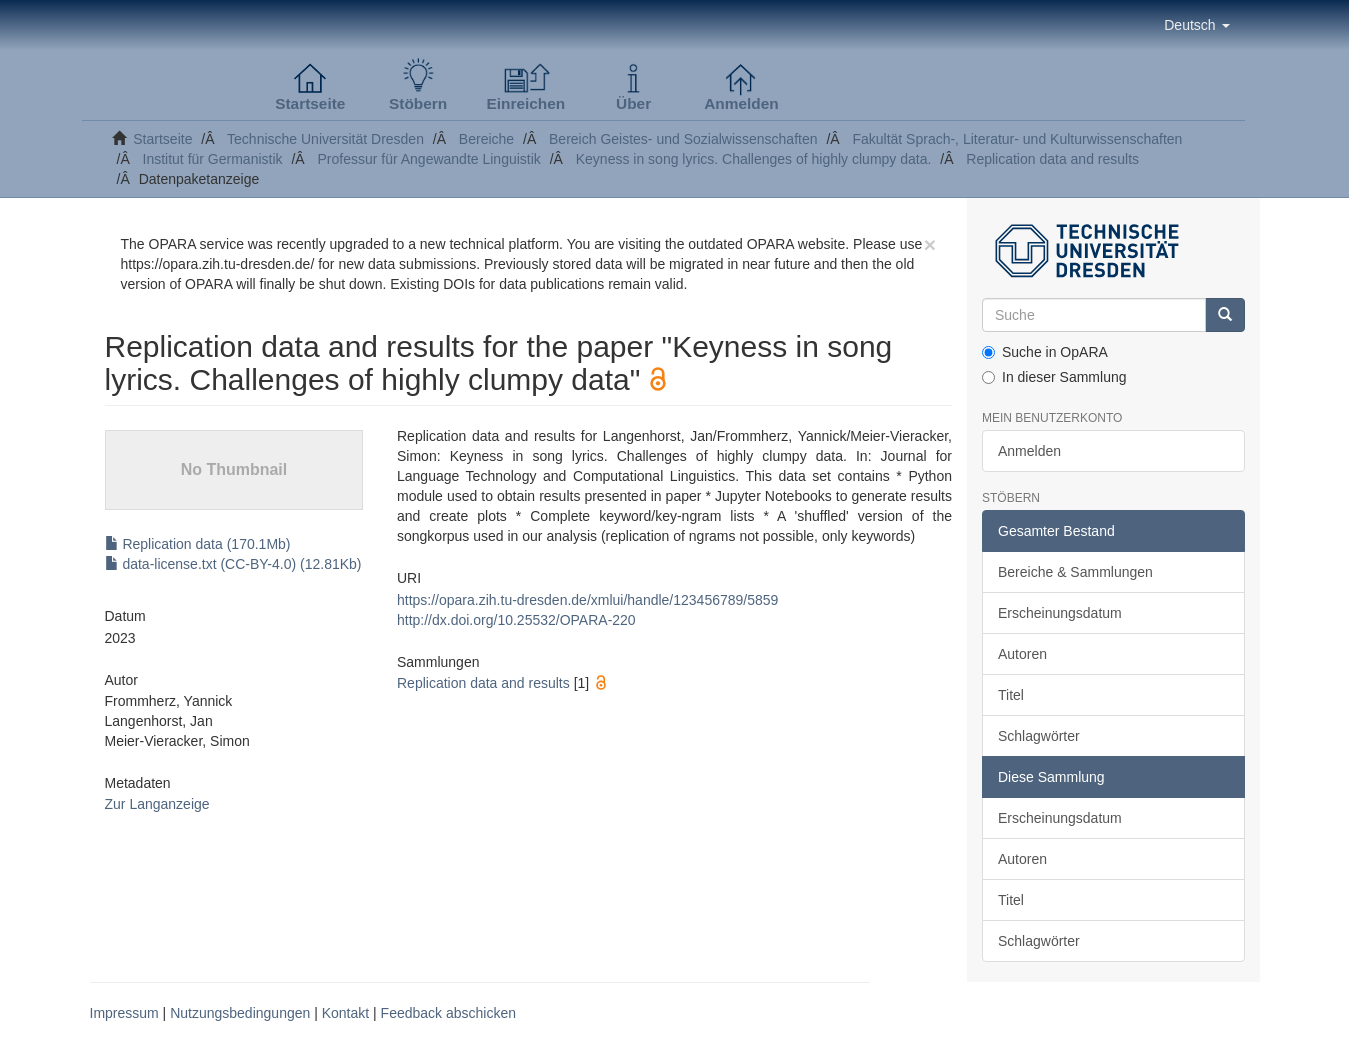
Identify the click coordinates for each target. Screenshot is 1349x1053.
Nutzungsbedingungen (240, 1013)
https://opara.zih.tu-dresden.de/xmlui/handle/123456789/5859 (587, 600)
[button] (1196, 25)
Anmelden (1029, 451)
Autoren (1022, 654)
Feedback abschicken (448, 1013)
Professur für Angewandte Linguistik (428, 159)
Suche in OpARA (1045, 352)
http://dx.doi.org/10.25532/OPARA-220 (516, 620)
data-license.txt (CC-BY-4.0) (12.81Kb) (233, 564)
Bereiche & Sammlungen (1075, 572)
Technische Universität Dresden (325, 139)
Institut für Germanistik (213, 159)
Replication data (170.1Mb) (198, 544)
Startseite (162, 139)
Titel (1011, 695)
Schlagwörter (1039, 736)
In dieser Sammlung (1054, 377)
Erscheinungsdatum (1060, 613)
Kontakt (345, 1013)
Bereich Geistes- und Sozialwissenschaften (683, 139)
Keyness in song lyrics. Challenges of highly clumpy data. (754, 159)
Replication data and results (1052, 159)
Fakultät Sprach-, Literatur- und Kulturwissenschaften (1017, 139)
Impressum (124, 1013)
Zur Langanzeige (157, 804)
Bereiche (486, 139)
